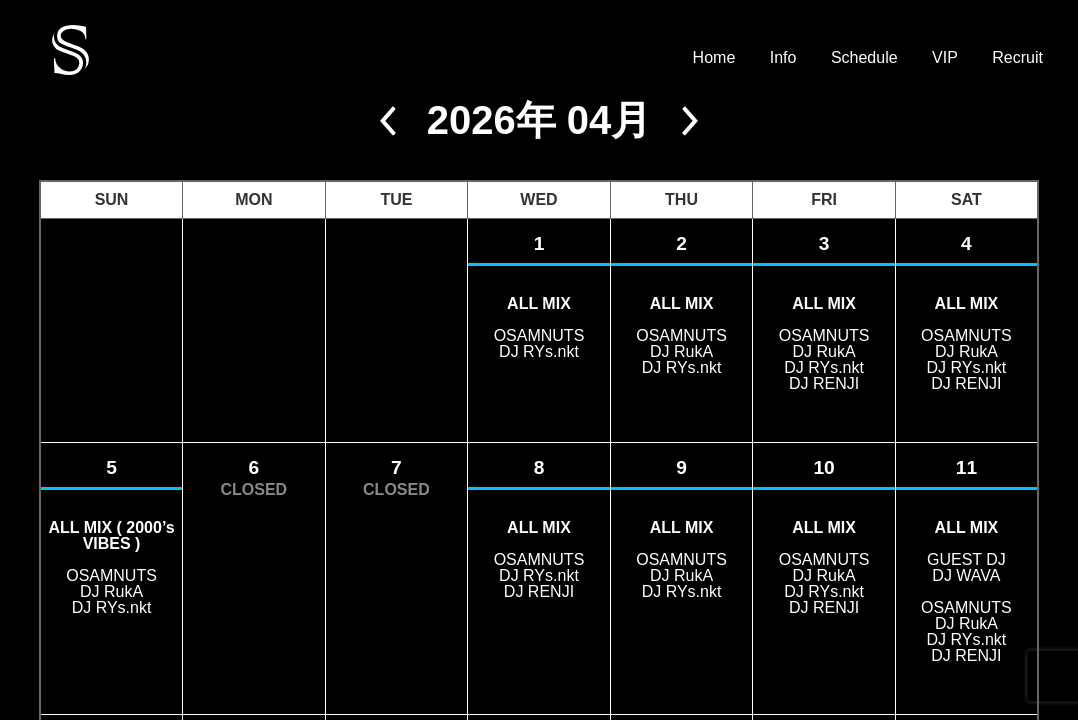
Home (714, 58)
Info (783, 58)
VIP (945, 58)
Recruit (1017, 58)
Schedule (864, 58)
